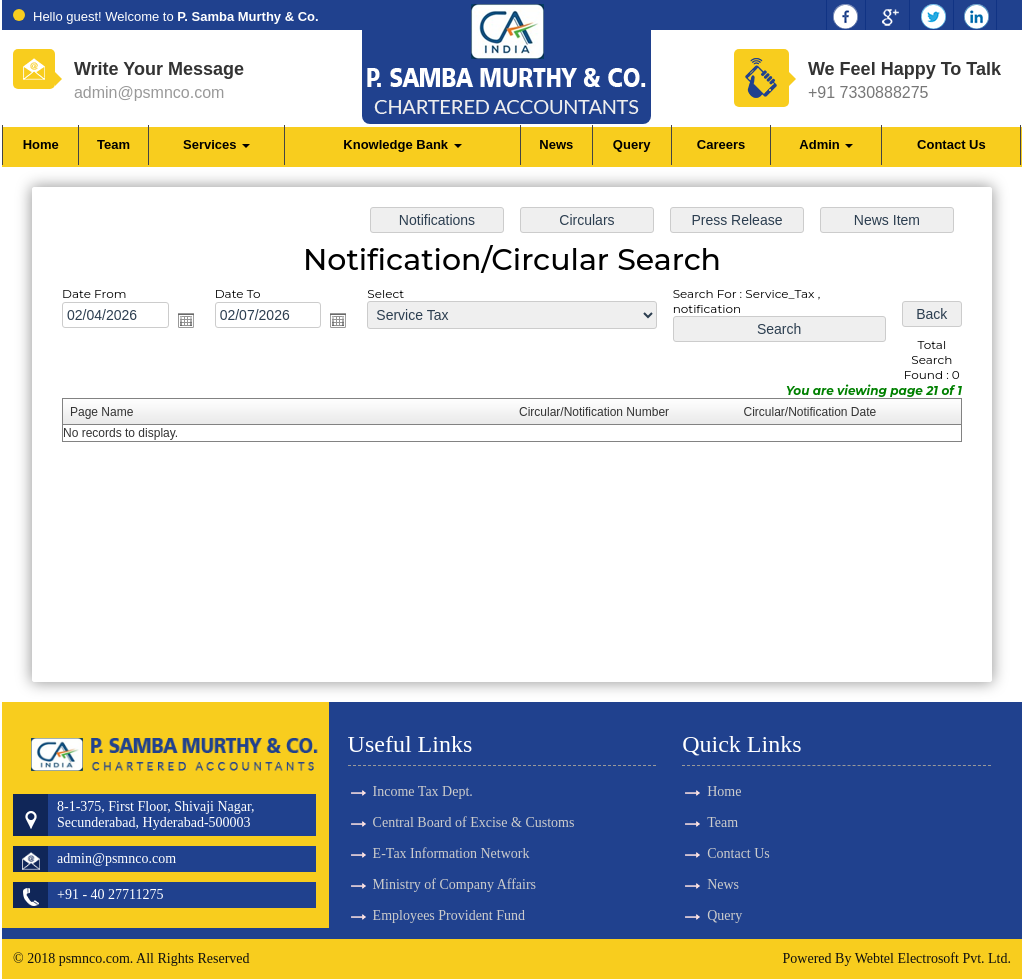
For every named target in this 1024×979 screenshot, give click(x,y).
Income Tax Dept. (423, 756)
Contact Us (951, 144)
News (556, 144)
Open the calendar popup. (194, 323)
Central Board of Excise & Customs (474, 787)
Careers (721, 144)
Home (41, 144)
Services (216, 144)
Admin (826, 144)
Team (113, 144)
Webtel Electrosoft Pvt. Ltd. (933, 958)
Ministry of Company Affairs (454, 849)
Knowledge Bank (402, 144)
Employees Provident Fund (449, 880)
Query (632, 144)
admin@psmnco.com (149, 92)
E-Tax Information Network (451, 818)
